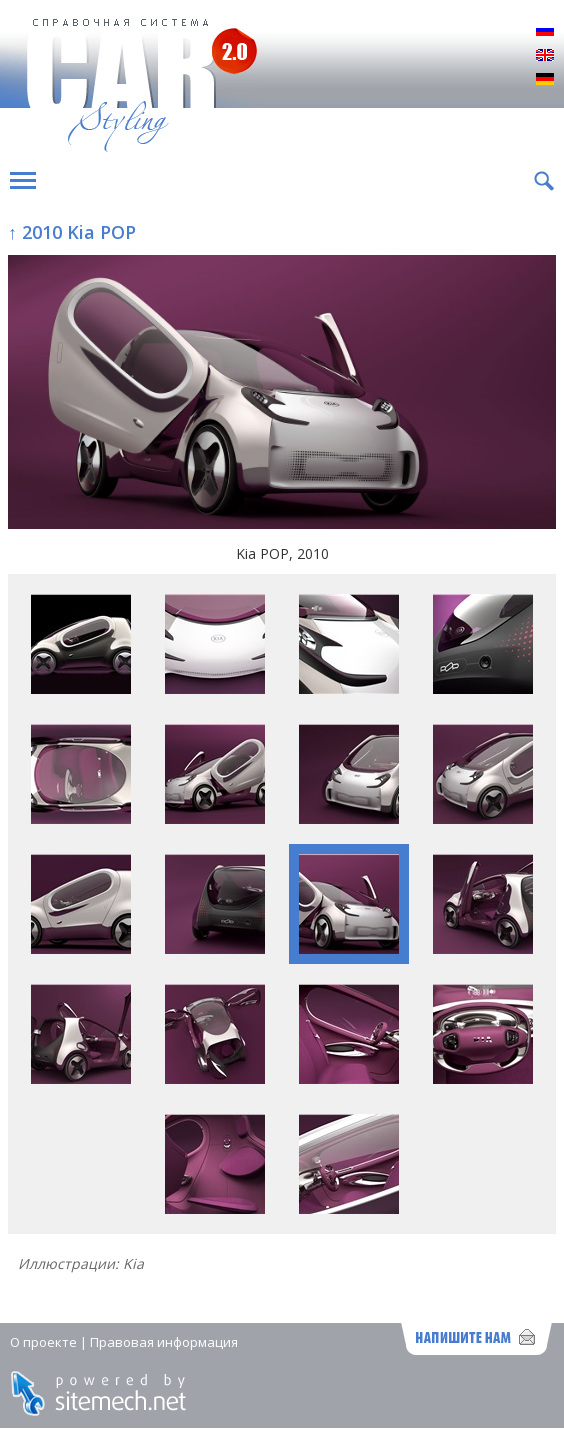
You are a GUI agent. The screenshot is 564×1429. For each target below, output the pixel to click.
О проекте (43, 1342)
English (545, 56)
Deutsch (545, 80)
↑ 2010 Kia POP (72, 232)
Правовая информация (164, 1342)
